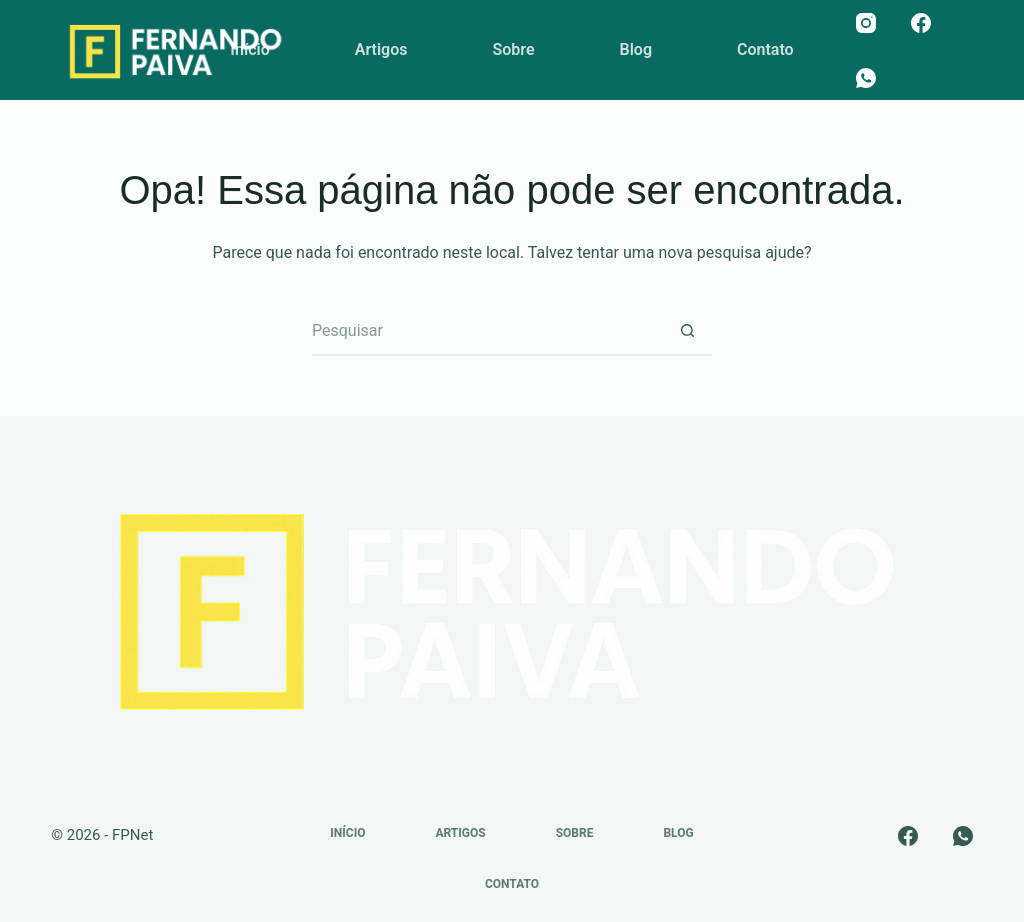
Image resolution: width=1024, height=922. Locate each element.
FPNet (132, 835)
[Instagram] (866, 23)
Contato (765, 49)
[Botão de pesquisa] (687, 331)
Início (249, 49)
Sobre (513, 49)
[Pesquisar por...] (487, 331)
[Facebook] (921, 23)
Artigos (381, 49)
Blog (636, 49)
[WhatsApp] (866, 78)
